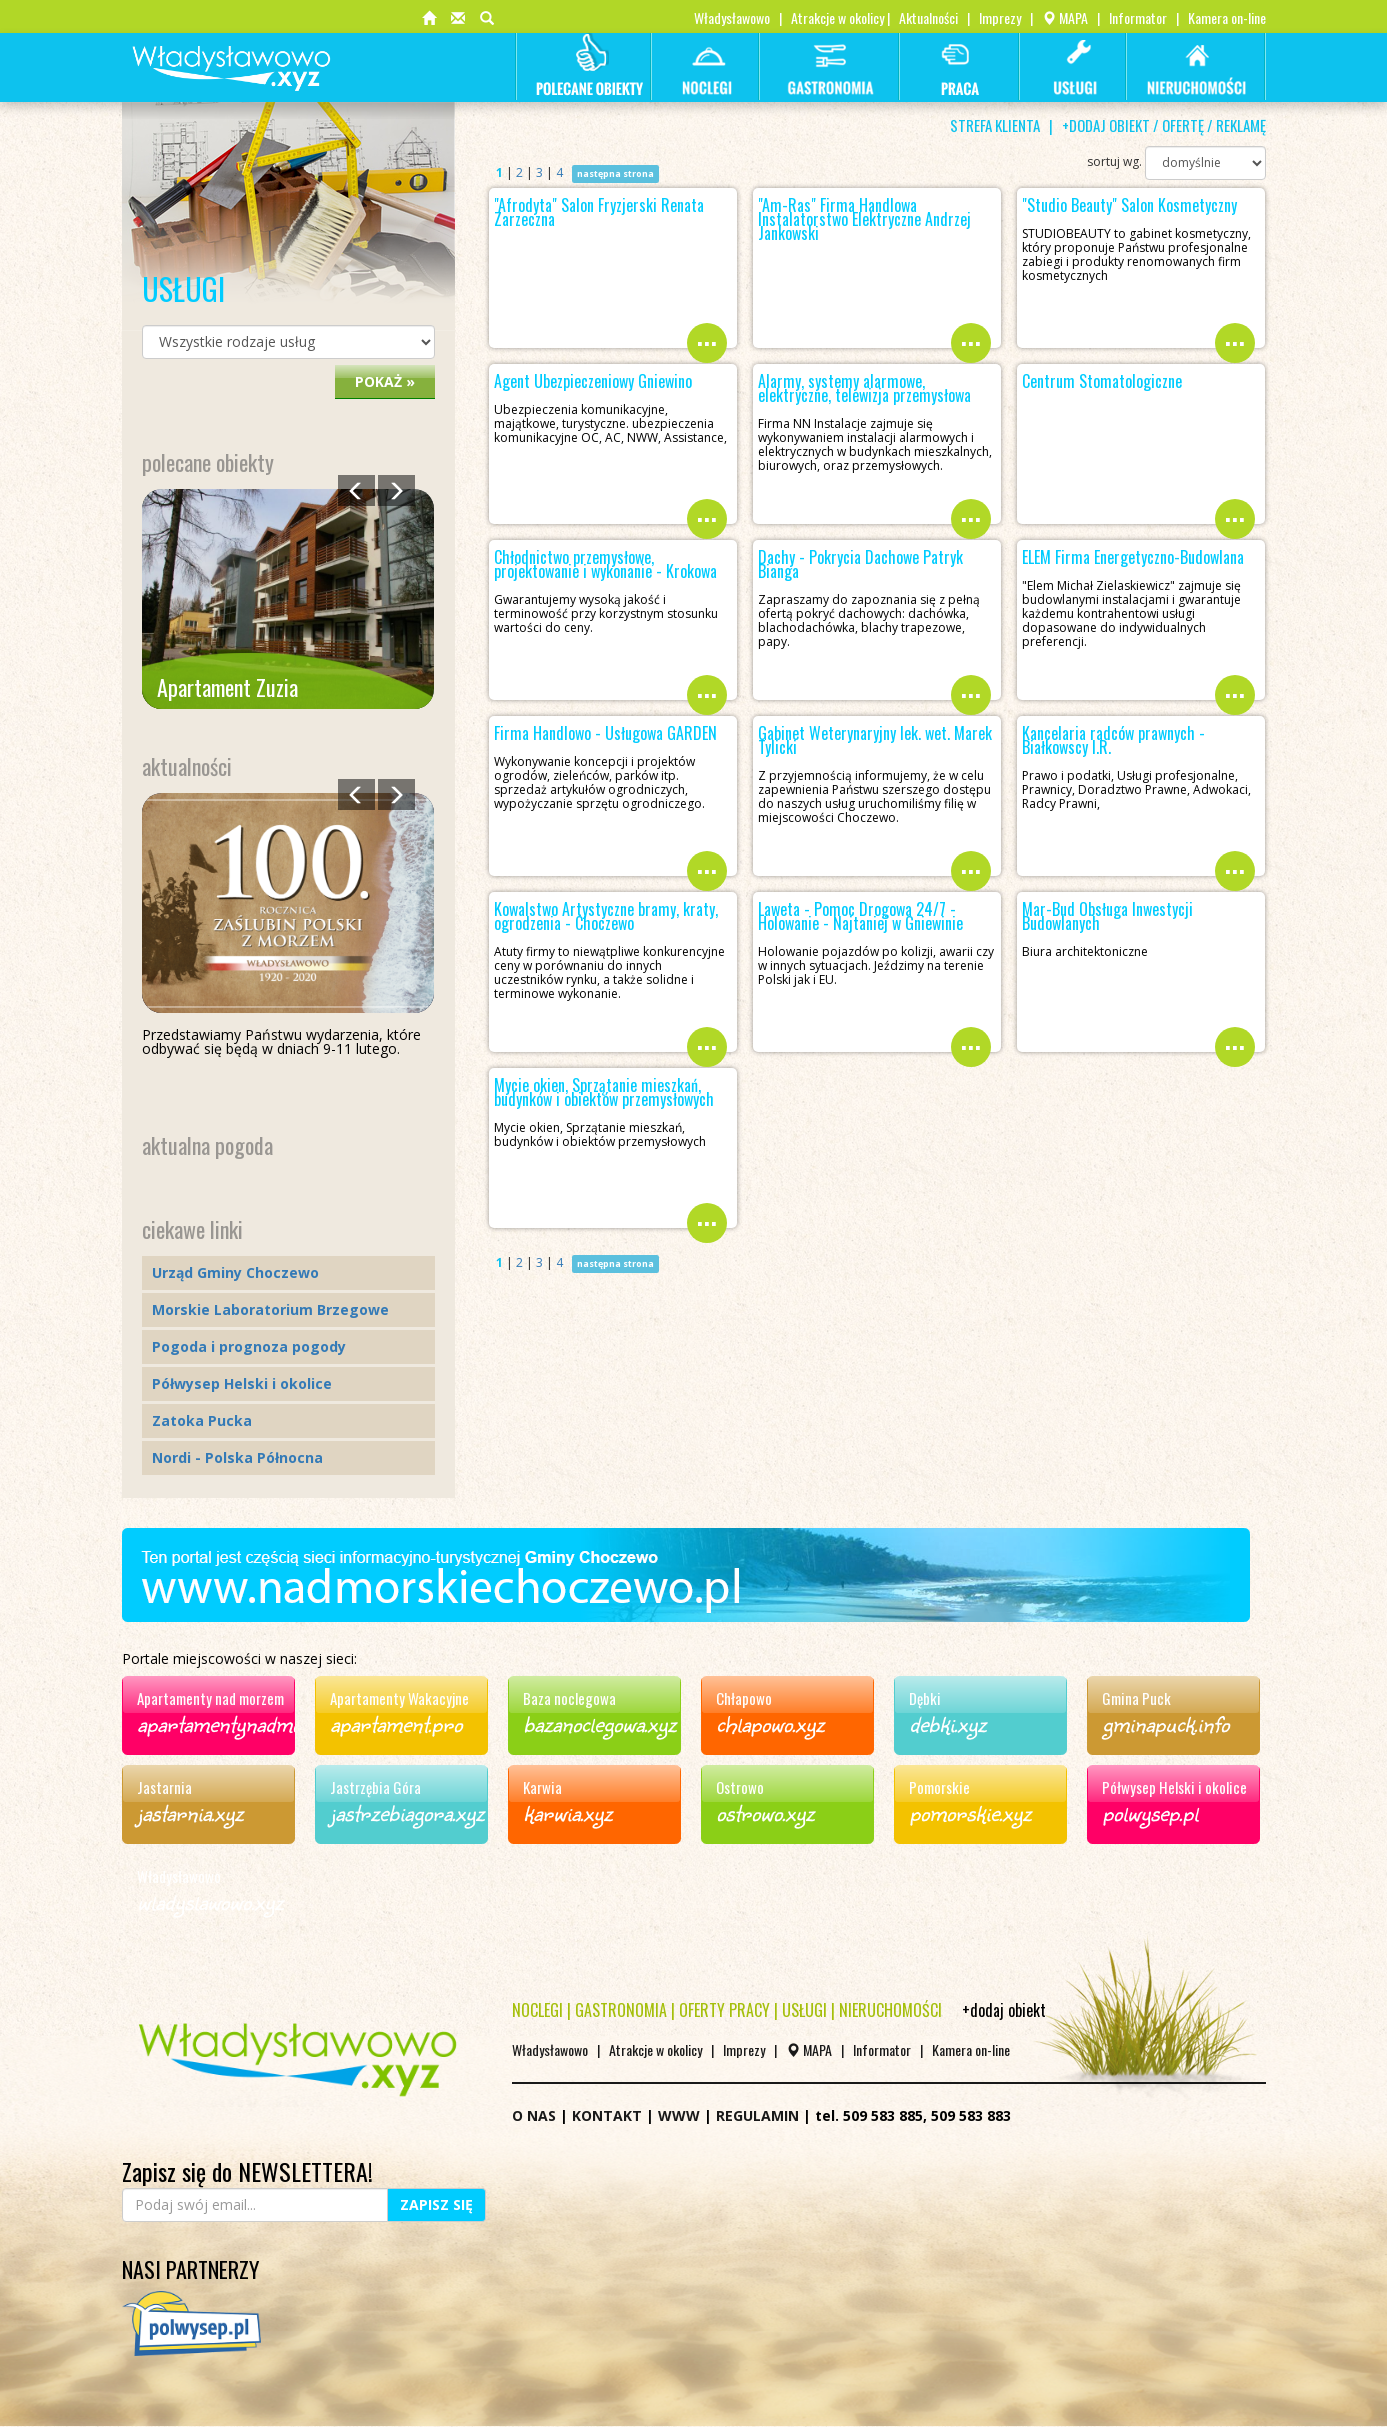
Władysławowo (732, 17)
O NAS (534, 2115)
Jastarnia (164, 1787)
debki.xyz (947, 1723)
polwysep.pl (1150, 1812)
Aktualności (928, 17)
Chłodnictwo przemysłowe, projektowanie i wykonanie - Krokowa (605, 564)
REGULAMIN (757, 2115)
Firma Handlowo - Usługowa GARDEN (605, 733)
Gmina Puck (1136, 1698)
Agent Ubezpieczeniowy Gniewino (593, 381)
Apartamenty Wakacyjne (399, 1698)
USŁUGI (804, 2010)
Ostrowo (740, 1787)
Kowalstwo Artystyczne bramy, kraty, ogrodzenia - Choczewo (606, 916)
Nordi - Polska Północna (237, 1457)
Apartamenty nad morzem (210, 1698)
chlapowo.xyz (770, 1723)
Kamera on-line (1227, 17)
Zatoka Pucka (202, 1420)
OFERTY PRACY (724, 2010)
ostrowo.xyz (765, 1812)
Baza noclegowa (569, 1698)
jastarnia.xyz (190, 1812)
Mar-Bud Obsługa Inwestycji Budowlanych (1107, 916)
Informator (1138, 17)
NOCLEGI (537, 2010)
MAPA (1065, 17)
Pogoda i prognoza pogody (249, 1346)
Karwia (542, 1787)
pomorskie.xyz (970, 1812)
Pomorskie (939, 1787)
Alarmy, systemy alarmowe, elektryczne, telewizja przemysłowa (864, 388)
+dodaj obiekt (1004, 2010)
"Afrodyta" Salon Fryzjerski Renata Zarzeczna (599, 212)
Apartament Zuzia (227, 687)
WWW (679, 2115)
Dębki (925, 1698)
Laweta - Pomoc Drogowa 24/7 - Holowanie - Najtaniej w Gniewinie (860, 916)
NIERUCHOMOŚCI (890, 2010)
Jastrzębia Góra (375, 1787)
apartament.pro (396, 1723)
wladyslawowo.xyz (210, 1901)
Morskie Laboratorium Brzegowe (270, 1309)
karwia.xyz (567, 1812)
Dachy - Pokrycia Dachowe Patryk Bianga (860, 564)
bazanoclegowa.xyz (599, 1723)
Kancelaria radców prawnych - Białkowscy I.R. (1113, 740)
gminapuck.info (1165, 1723)
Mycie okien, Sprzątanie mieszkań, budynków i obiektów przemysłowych (604, 1092)
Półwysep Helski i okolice (242, 1383)
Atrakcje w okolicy (837, 17)
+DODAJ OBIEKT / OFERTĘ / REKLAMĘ (1164, 125)
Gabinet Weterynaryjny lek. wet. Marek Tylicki (875, 740)
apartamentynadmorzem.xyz (258, 1723)
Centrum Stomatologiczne (1102, 381)
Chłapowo (744, 1698)
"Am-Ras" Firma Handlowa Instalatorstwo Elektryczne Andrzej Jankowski (864, 219)
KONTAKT (607, 2115)
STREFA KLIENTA (995, 125)
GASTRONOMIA (621, 2010)
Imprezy (1000, 17)
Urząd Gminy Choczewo (235, 1272)
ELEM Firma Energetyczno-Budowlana (1133, 557)
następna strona (615, 173)
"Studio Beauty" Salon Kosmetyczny (1129, 205)
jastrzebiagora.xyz (407, 1812)
